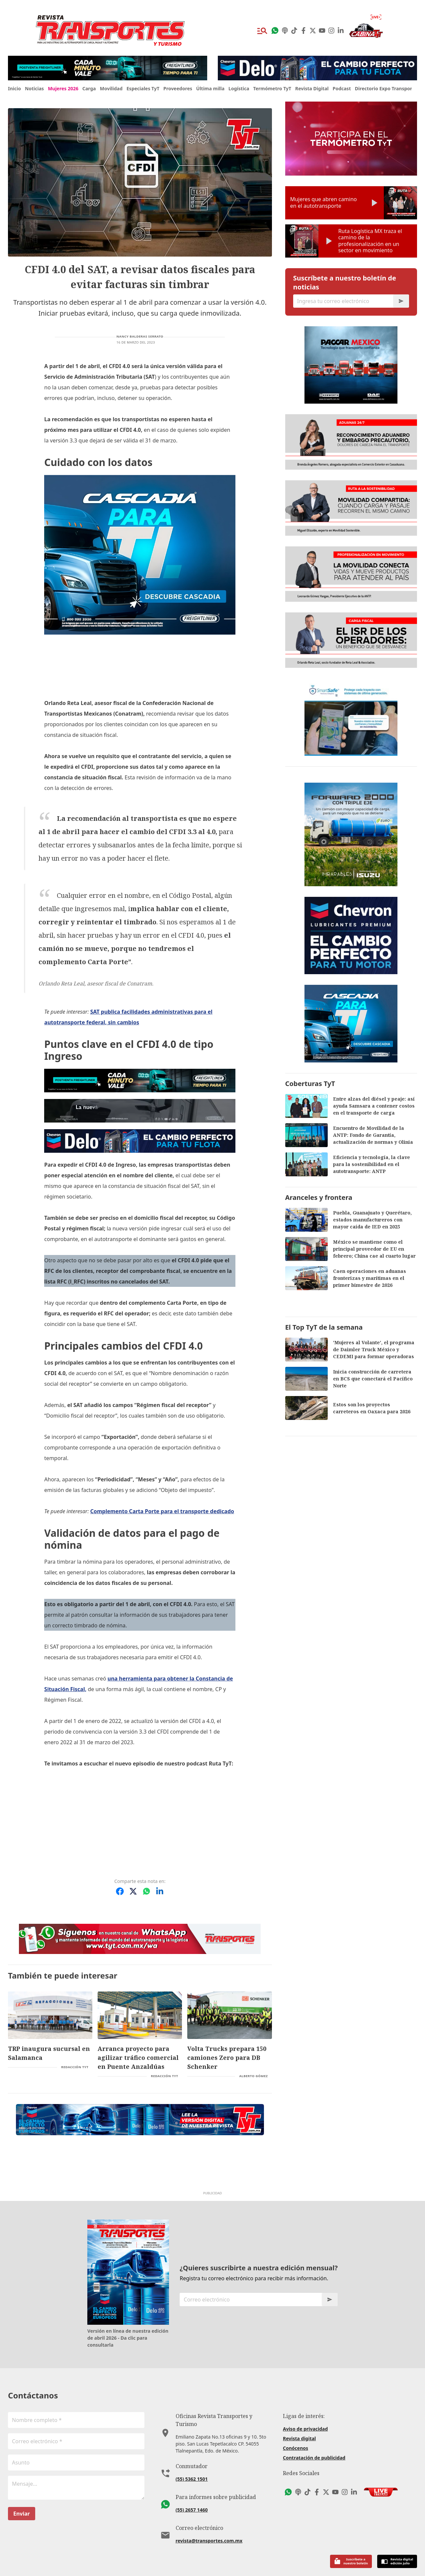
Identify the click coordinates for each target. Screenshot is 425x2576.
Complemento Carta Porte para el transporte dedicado (162, 1498)
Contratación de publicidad (314, 2444)
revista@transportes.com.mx (209, 2519)
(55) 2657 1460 (192, 2488)
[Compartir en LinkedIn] (160, 1878)
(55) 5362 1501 (192, 2458)
